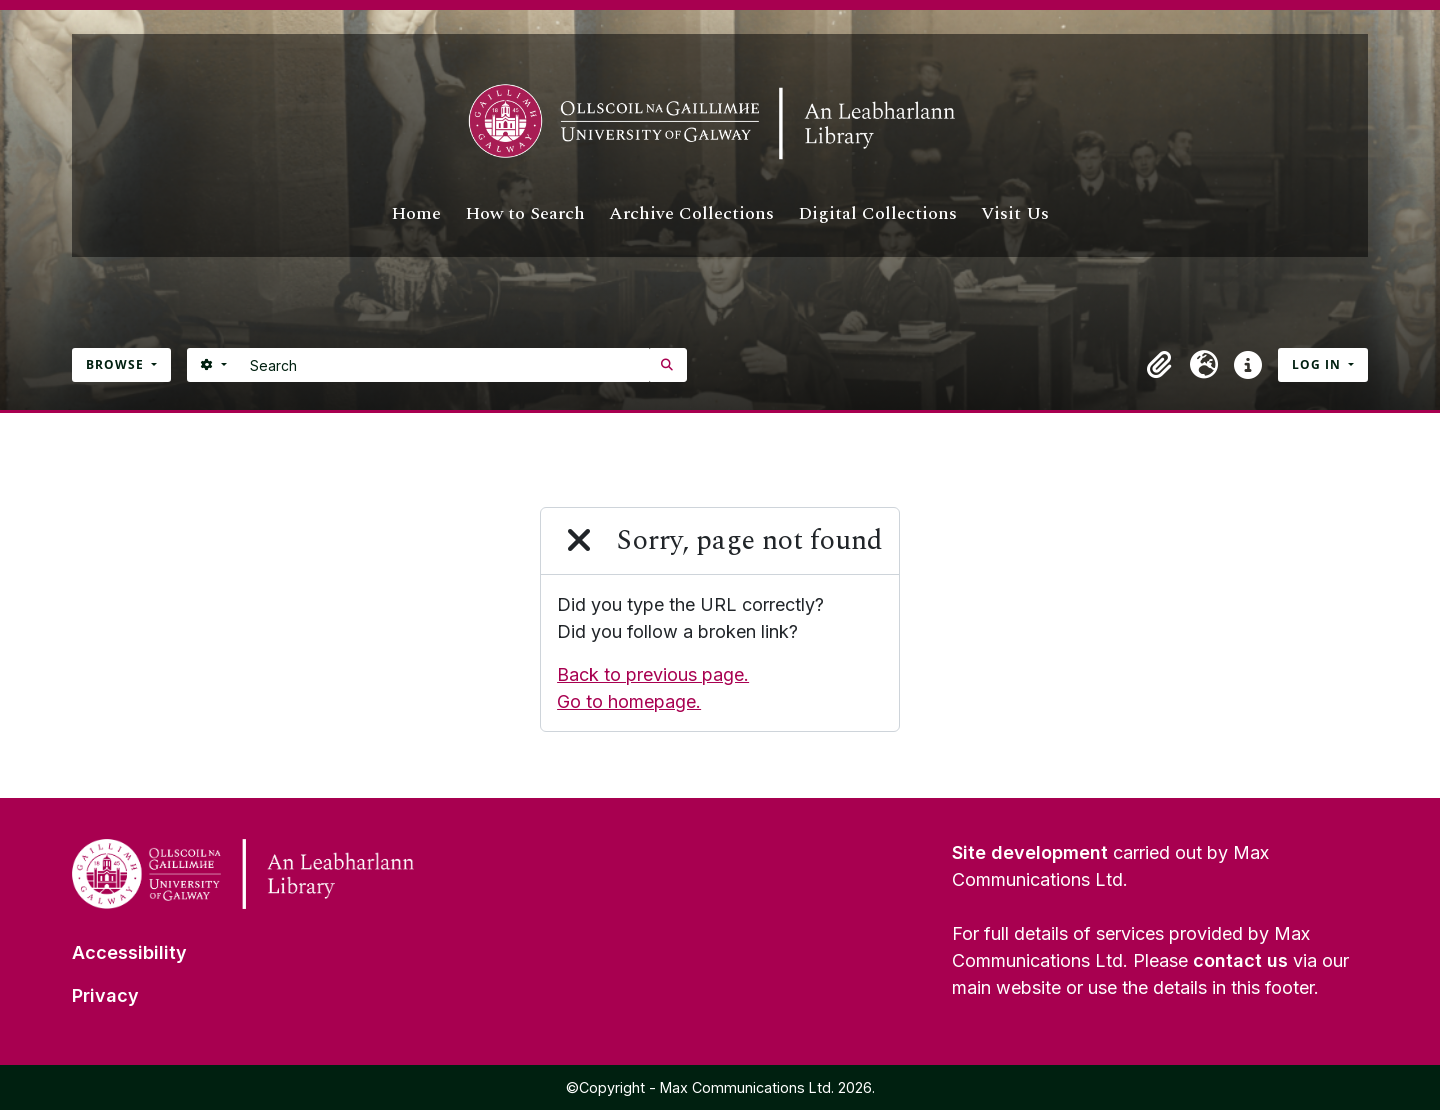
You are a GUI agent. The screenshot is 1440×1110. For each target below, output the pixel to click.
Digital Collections (877, 213)
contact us (1240, 960)
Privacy (105, 995)
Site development (1030, 852)
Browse (117, 364)
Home (416, 213)
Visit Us (1015, 213)
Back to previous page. (653, 674)
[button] (1160, 365)
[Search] (444, 365)
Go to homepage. (629, 701)
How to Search (525, 213)
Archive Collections (691, 213)
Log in (1318, 364)
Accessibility (129, 952)
